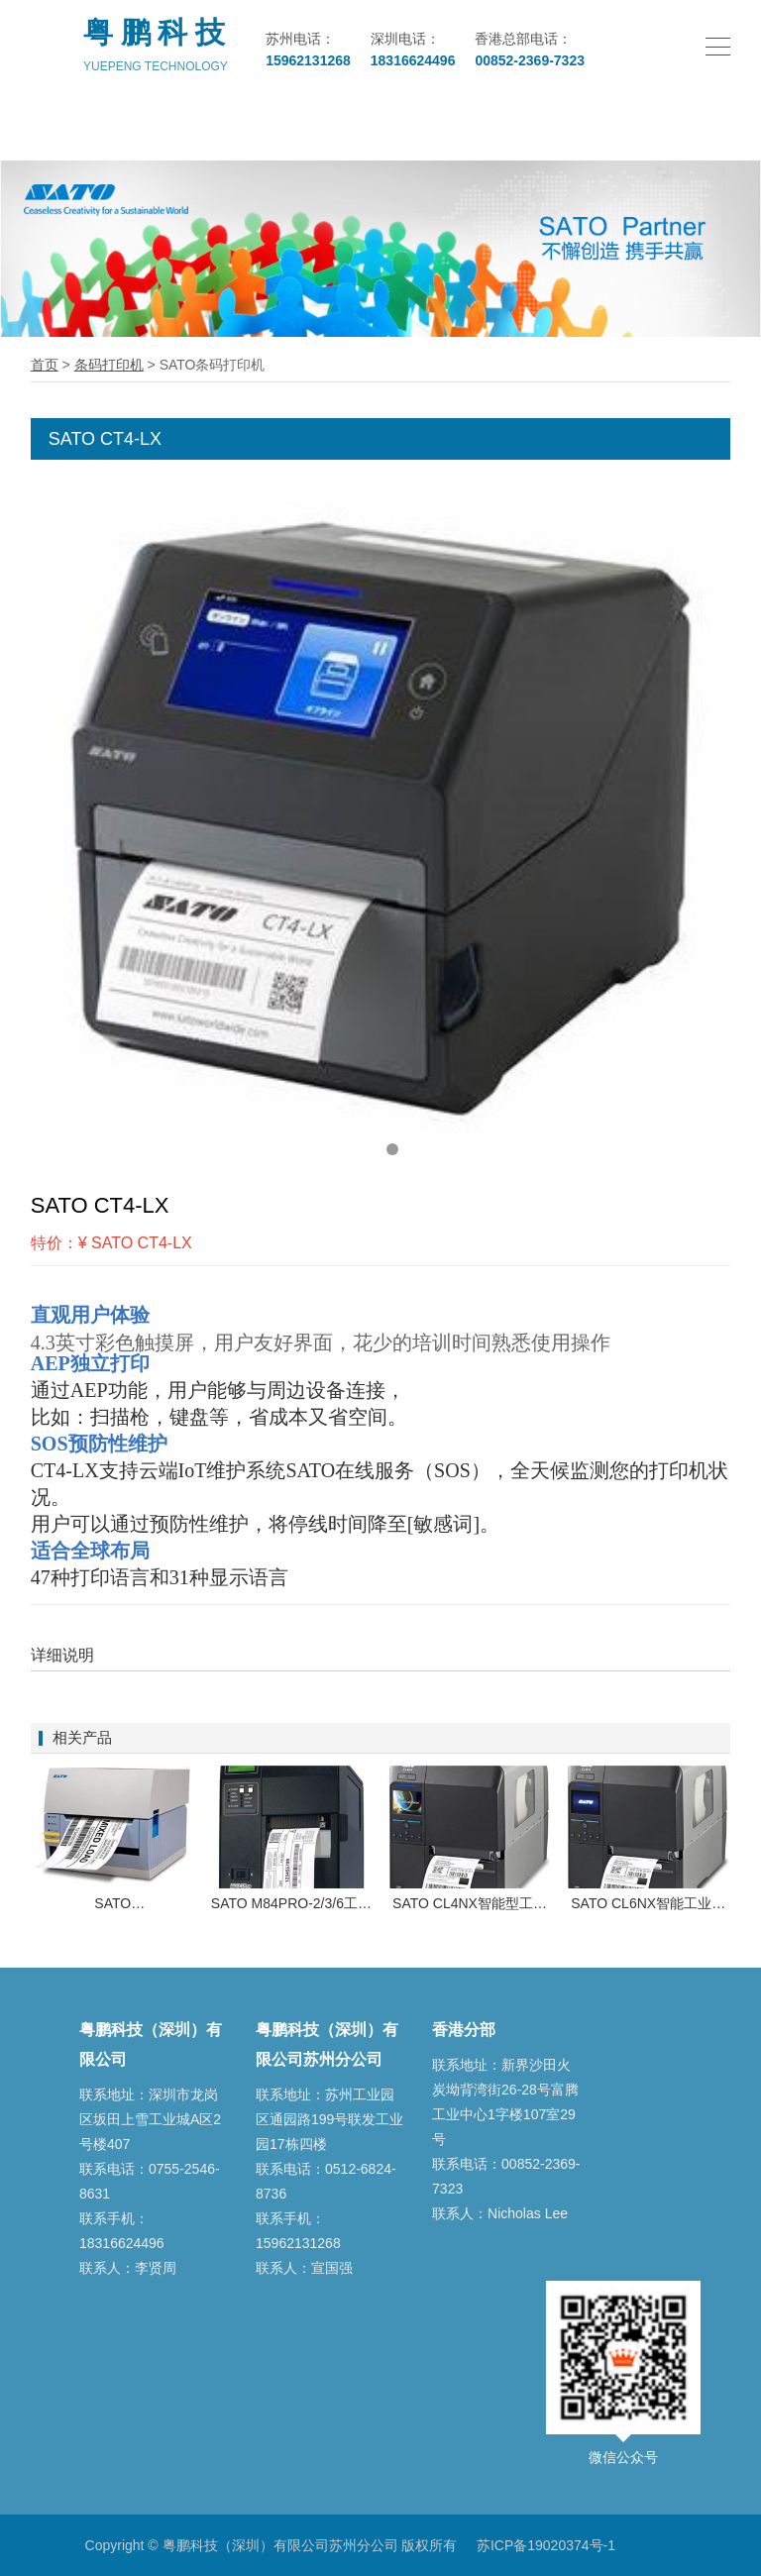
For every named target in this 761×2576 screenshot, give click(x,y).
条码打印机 (109, 365)
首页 (44, 365)
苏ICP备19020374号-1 (546, 2545)
